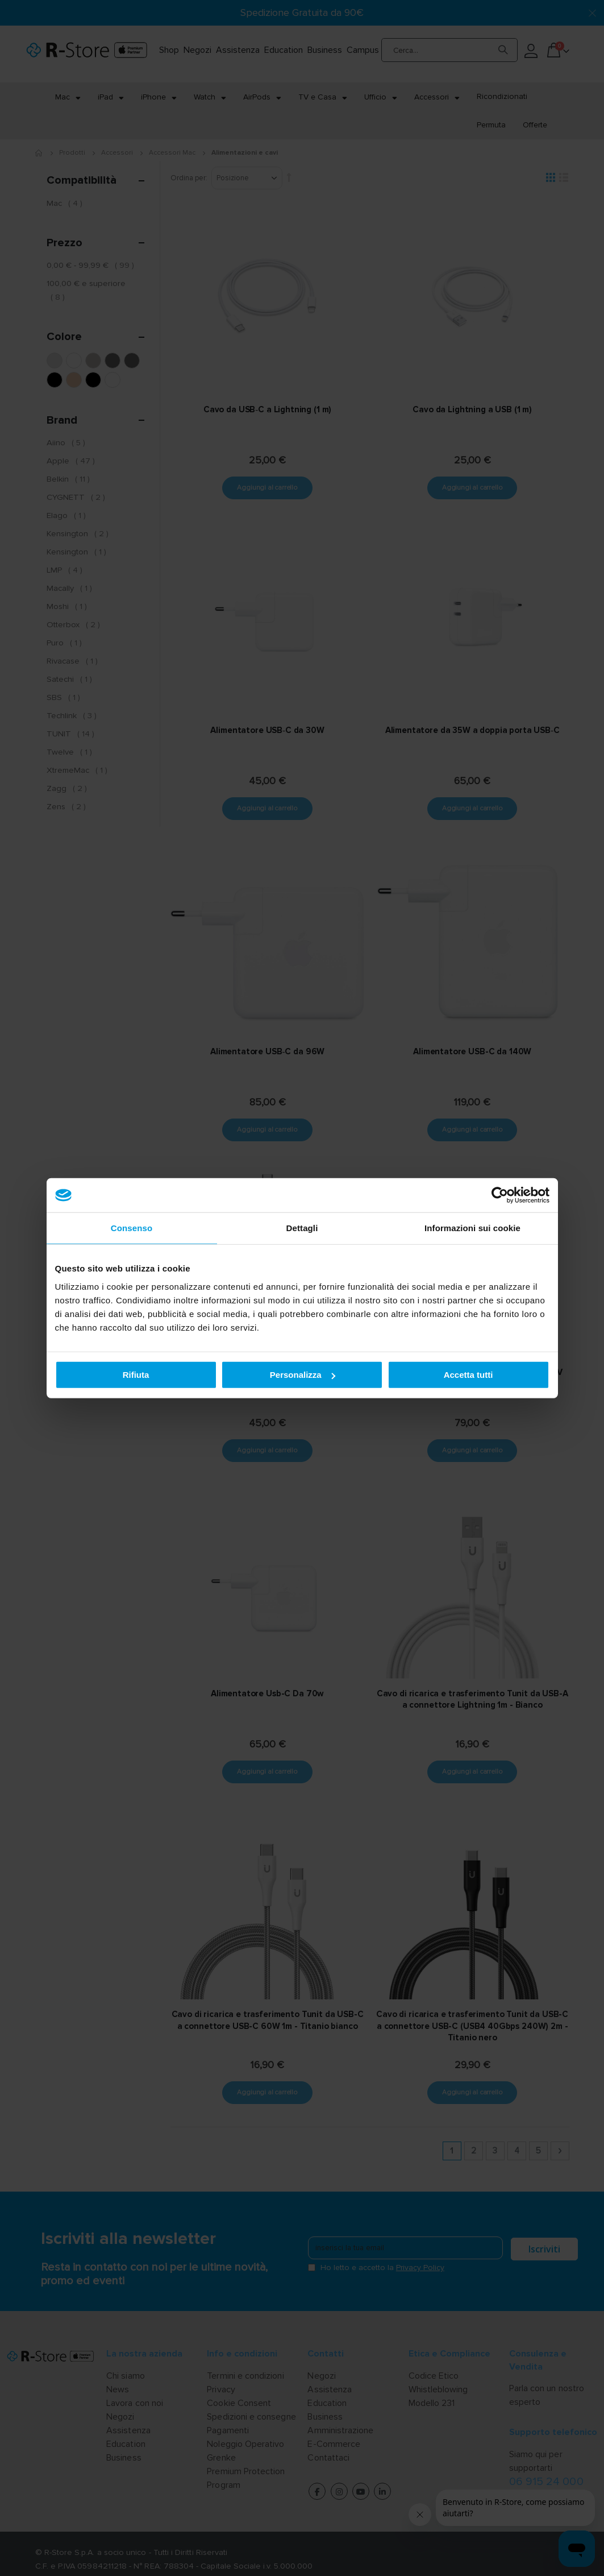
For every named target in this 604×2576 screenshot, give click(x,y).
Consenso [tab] (131, 1228)
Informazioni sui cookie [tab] (472, 1228)
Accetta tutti (468, 1375)
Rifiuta (136, 1375)
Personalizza (302, 1375)
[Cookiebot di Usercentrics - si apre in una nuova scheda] (499, 1195)
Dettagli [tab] (302, 1228)
